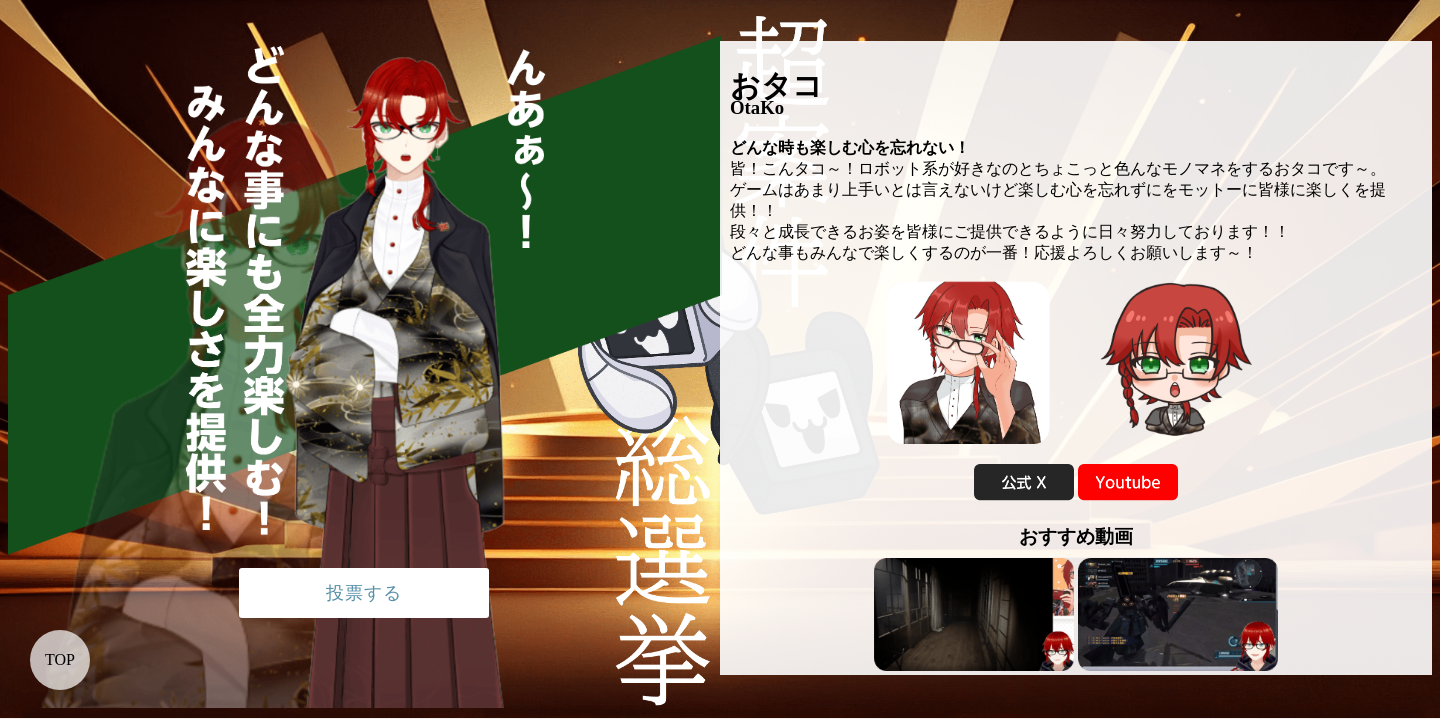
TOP (60, 659)
